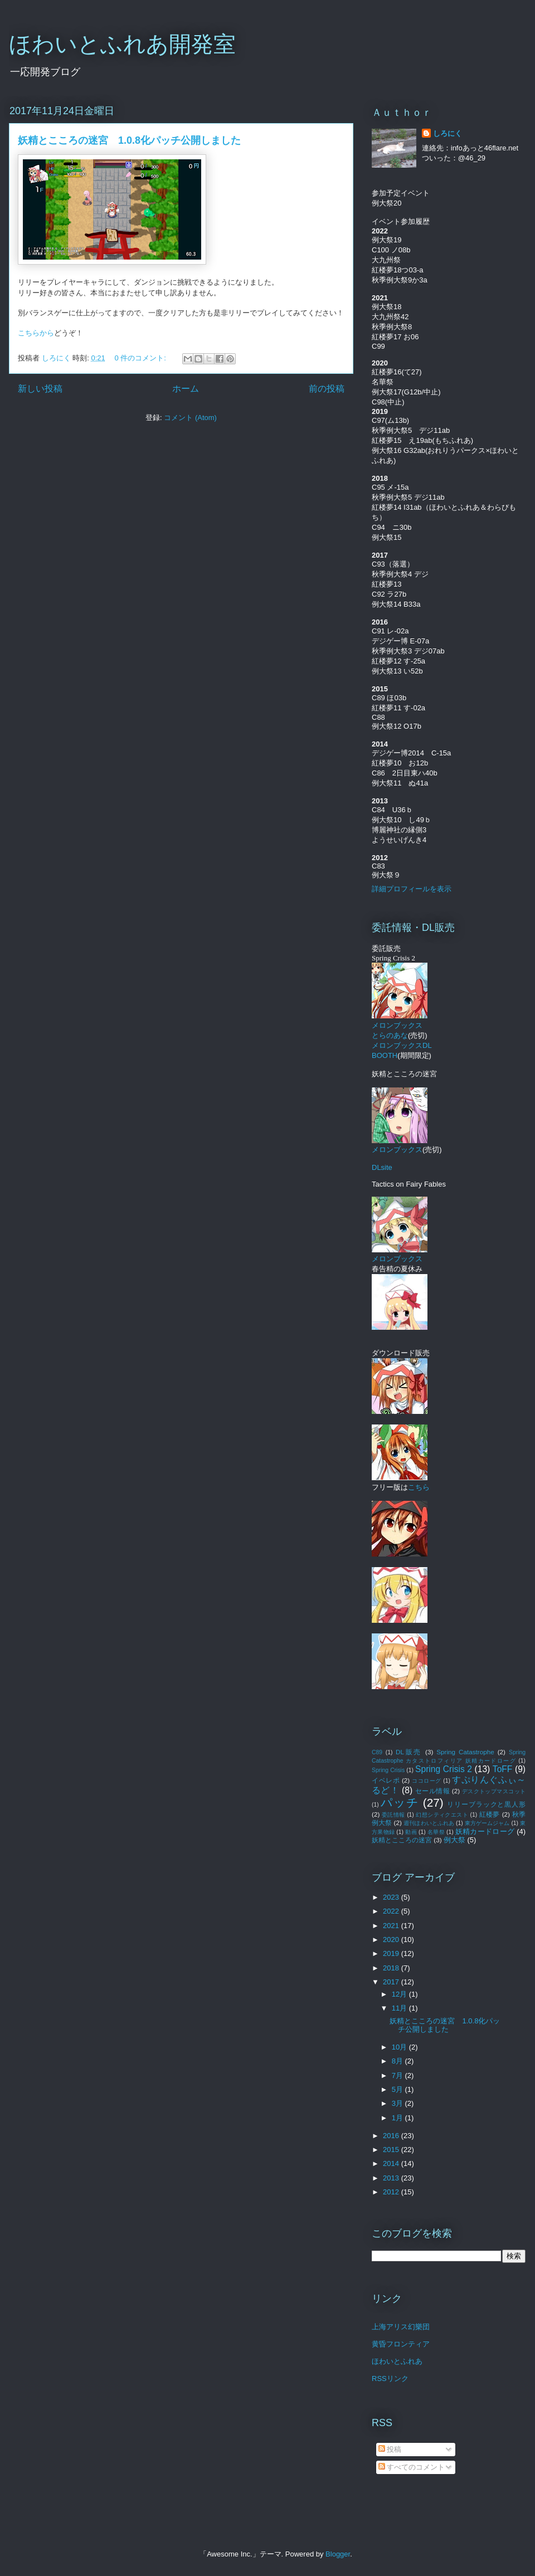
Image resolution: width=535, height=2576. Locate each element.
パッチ (400, 1802)
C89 (377, 1752)
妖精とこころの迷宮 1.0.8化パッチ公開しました (129, 140)
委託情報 (393, 1815)
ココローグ (426, 1781)
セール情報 (432, 1790)
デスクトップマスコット (494, 1791)
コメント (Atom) (190, 417)
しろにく (447, 133)
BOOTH (384, 1055)
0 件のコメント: (141, 358)
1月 (398, 2118)
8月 (398, 2061)
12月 (400, 1994)
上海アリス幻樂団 (401, 2327)
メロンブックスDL (402, 1045)
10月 (400, 2047)
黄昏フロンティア (401, 2344)
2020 (392, 1939)
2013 (392, 2178)
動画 (411, 1832)
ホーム (185, 388)
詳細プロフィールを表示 (411, 889)
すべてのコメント (411, 2467)
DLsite (382, 1167)
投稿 (390, 2449)
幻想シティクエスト (442, 1815)
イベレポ (386, 1780)
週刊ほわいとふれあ (428, 1823)
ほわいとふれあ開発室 (122, 44)
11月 (400, 2008)
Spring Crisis (388, 1770)
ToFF (503, 1769)
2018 (392, 1968)
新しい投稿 (40, 388)
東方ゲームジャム (487, 1823)
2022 (392, 1911)
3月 (398, 2103)
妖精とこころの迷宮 (402, 1839)
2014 (392, 2163)
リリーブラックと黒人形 (486, 1804)
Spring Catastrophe (465, 1751)
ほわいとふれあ (397, 2361)
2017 (392, 1982)
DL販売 (409, 1751)
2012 (392, 2192)
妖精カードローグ (484, 1831)
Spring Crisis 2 (443, 1769)
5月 (398, 2089)
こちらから (36, 333)
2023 (392, 1897)
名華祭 (436, 1832)
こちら (419, 1487)
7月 (398, 2075)
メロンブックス (399, 1145)
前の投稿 (326, 388)
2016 (392, 2135)
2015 (392, 2149)
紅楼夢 (489, 1814)
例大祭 (454, 1840)
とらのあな (390, 1035)
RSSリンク (390, 2378)
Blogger (337, 2554)
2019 (392, 1953)
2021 (392, 1925)
